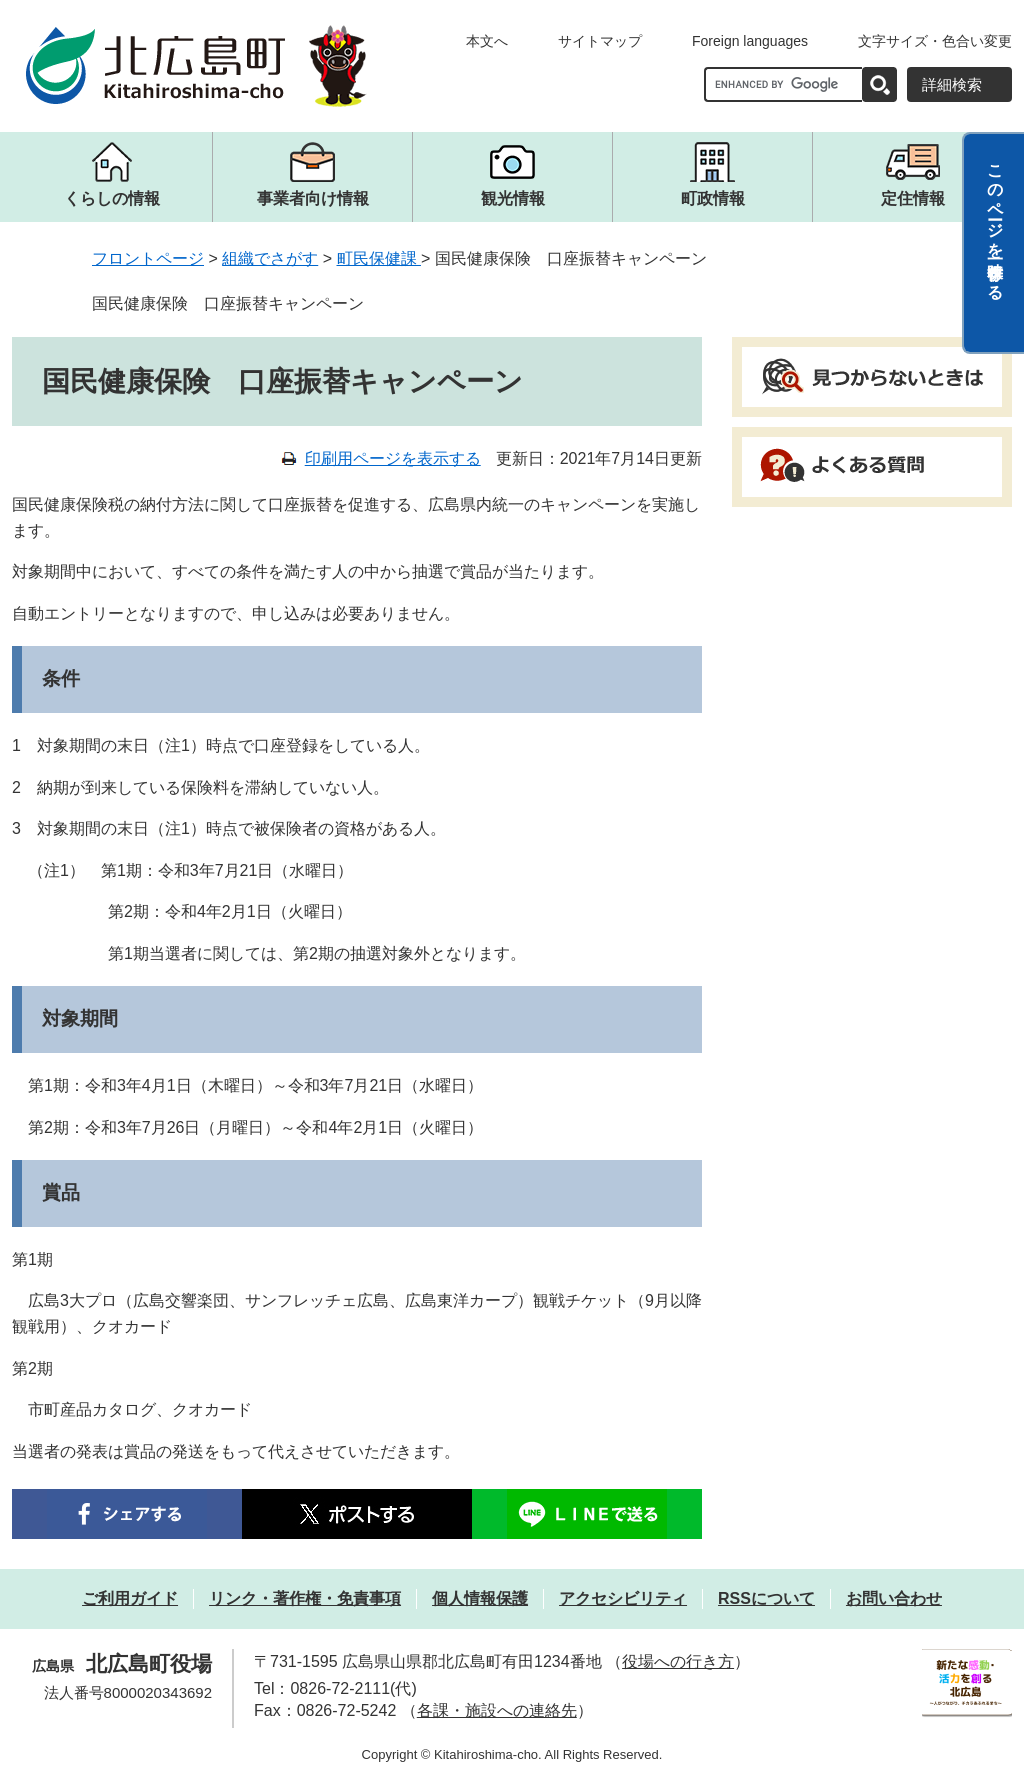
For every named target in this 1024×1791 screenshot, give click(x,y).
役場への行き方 (678, 1661)
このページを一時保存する (995, 223)
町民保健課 (379, 258)
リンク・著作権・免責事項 (305, 1598)
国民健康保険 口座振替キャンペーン (228, 303)
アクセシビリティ (623, 1598)
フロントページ (148, 258)
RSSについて (766, 1598)
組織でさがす (270, 258)
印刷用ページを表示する (393, 458)
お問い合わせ (894, 1598)
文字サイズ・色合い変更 (935, 41)
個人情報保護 (480, 1598)
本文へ (487, 41)
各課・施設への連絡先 (497, 1710)
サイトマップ (600, 41)
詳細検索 (952, 84)
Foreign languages (750, 41)
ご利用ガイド (130, 1598)
